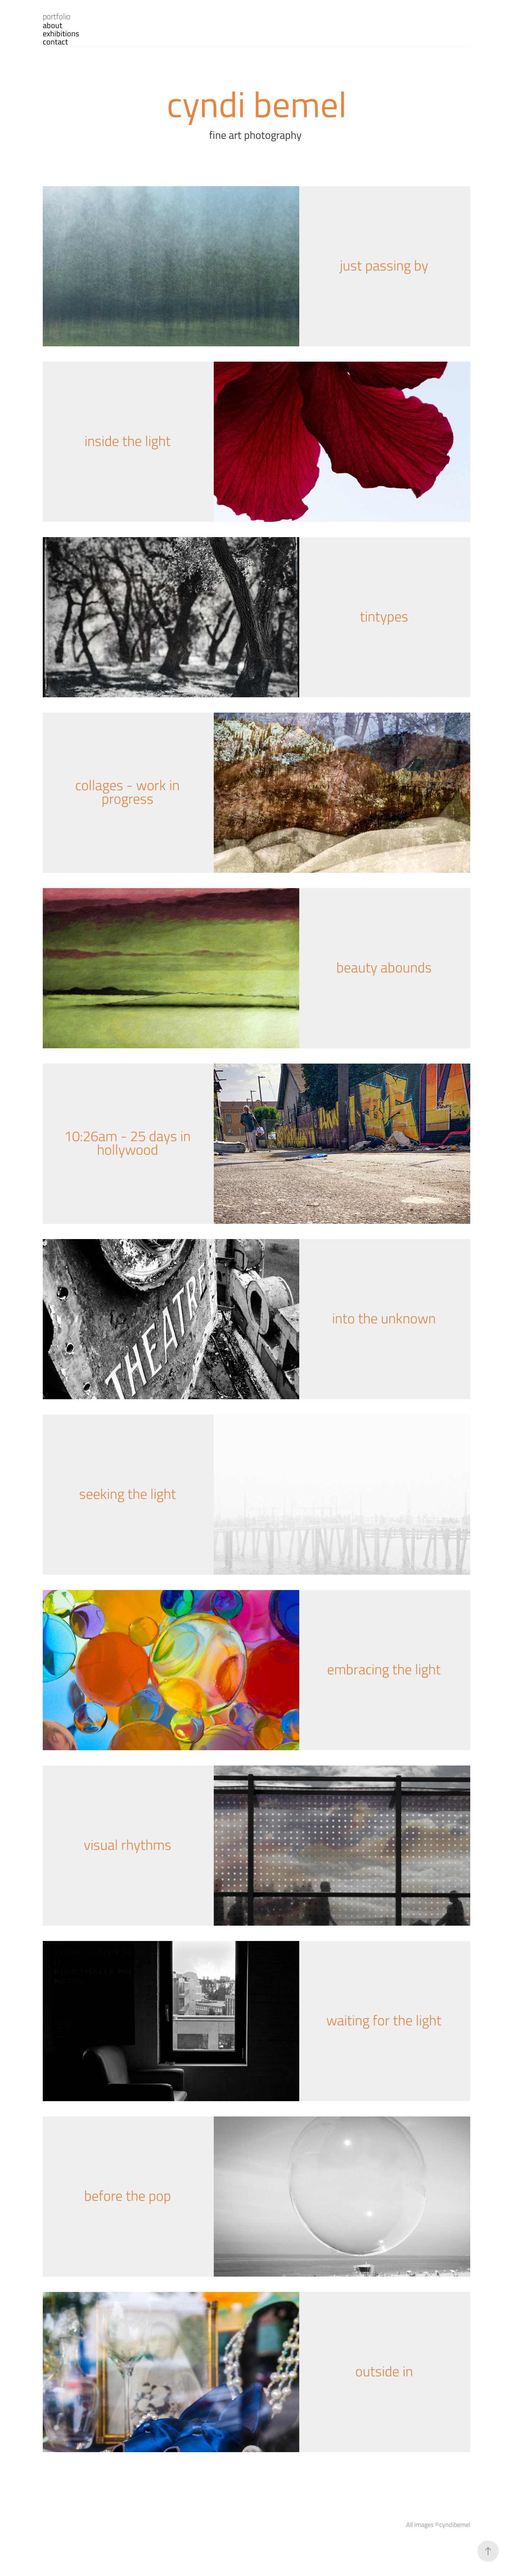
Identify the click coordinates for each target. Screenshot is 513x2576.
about (52, 25)
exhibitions (61, 33)
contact (55, 41)
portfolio (57, 16)
